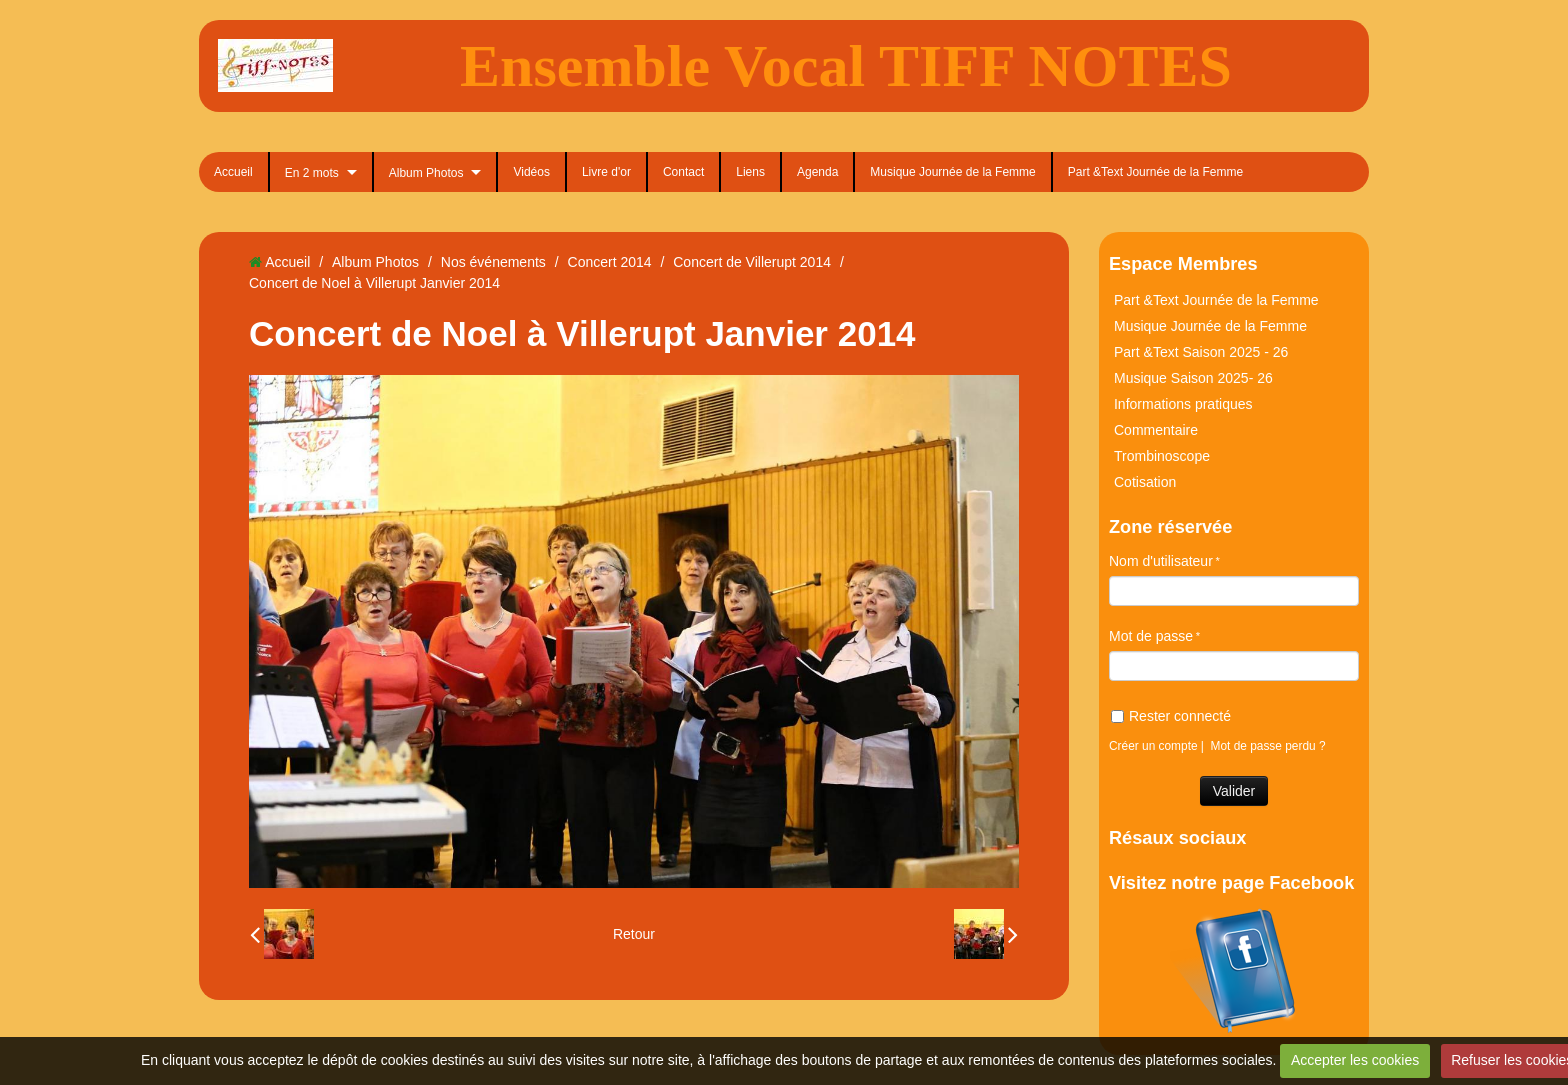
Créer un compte (1153, 746)
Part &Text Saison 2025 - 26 (1201, 352)
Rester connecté (1171, 716)
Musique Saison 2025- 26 (1193, 378)
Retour (634, 934)
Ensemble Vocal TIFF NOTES (846, 66)
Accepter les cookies (1355, 1060)
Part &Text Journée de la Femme (1155, 172)
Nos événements (493, 262)
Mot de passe (1151, 636)
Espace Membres (1183, 264)
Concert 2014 (610, 262)
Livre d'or (606, 172)
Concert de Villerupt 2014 (752, 262)
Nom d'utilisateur (1161, 561)
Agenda (817, 172)
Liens (750, 172)
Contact (683, 172)
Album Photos (426, 173)
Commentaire (1156, 430)
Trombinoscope (1162, 456)
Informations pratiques (1183, 404)
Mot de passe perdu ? (1268, 746)
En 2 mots (312, 173)
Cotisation (1145, 482)
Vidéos (531, 172)
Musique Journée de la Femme (952, 172)
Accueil (233, 172)
